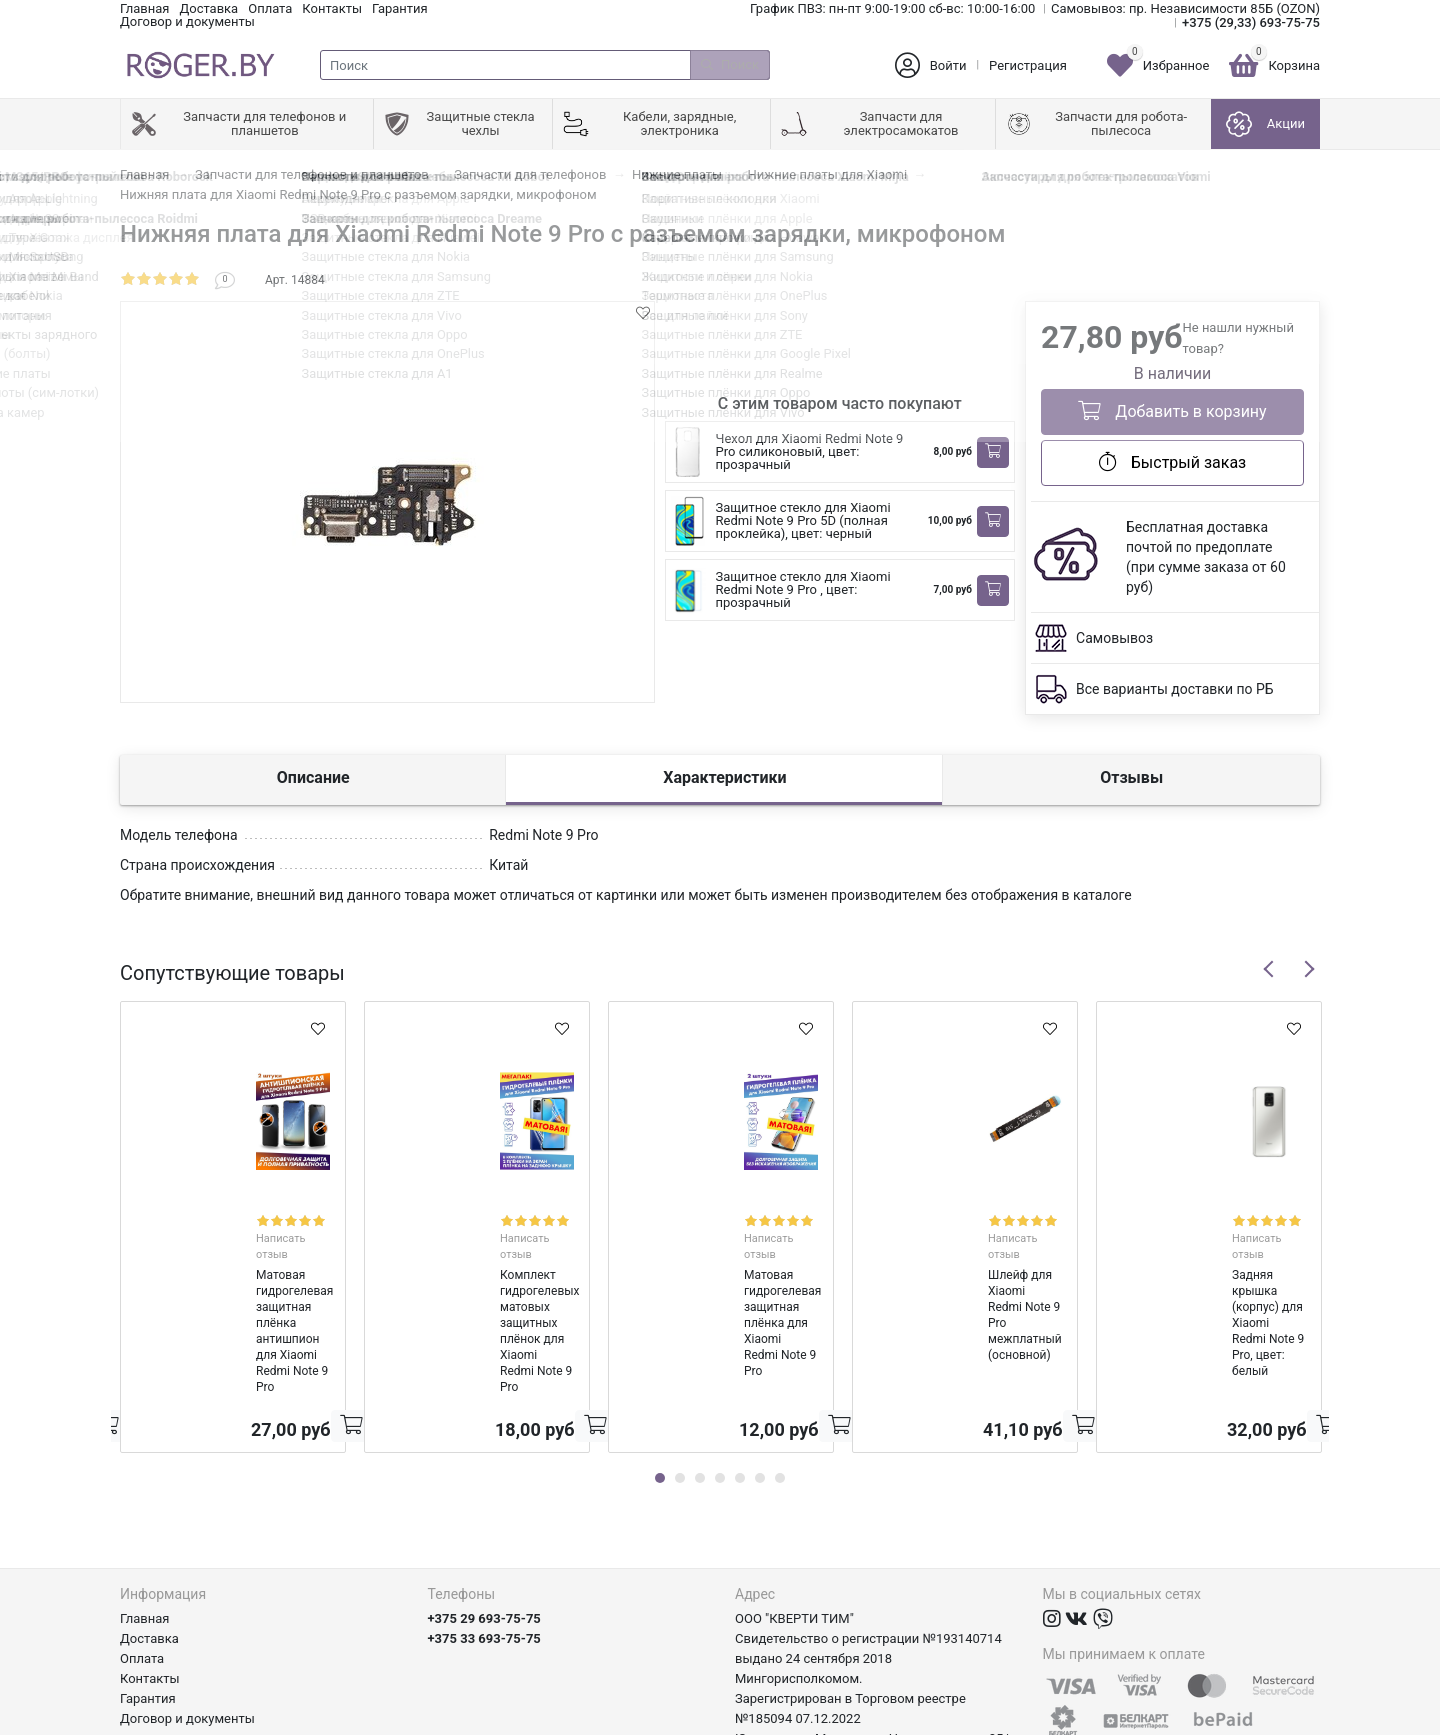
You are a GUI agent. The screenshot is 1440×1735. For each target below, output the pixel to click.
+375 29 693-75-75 (484, 1504)
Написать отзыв (255, 1219)
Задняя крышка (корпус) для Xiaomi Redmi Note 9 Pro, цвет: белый (1196, 1257)
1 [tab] (660, 1364)
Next (1309, 969)
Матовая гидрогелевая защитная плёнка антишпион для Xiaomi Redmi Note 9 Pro (230, 1257)
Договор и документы (187, 21)
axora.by (1295, 1719)
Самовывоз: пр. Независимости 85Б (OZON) (1185, 8)
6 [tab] (760, 1364)
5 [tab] (740, 1364)
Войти (948, 65)
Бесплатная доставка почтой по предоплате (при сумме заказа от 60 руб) (1206, 557)
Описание (313, 777)
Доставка (208, 8)
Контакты (332, 8)
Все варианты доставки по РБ (1175, 689)
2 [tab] (680, 1364)
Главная (144, 8)
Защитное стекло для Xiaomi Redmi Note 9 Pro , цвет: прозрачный (803, 589)
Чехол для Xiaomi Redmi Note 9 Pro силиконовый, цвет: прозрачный (810, 451)
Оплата (270, 8)
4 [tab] (720, 1364)
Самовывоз (1114, 638)
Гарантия (400, 8)
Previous (1269, 969)
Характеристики (724, 777)
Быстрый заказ (1172, 462)
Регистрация (1028, 65)
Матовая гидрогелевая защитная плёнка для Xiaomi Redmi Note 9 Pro (718, 1257)
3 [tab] (700, 1364)
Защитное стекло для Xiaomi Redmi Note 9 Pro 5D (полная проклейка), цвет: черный (803, 520)
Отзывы (1131, 777)
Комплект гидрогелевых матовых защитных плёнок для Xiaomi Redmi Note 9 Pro (475, 1257)
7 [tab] (780, 1364)
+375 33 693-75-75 (484, 1524)
